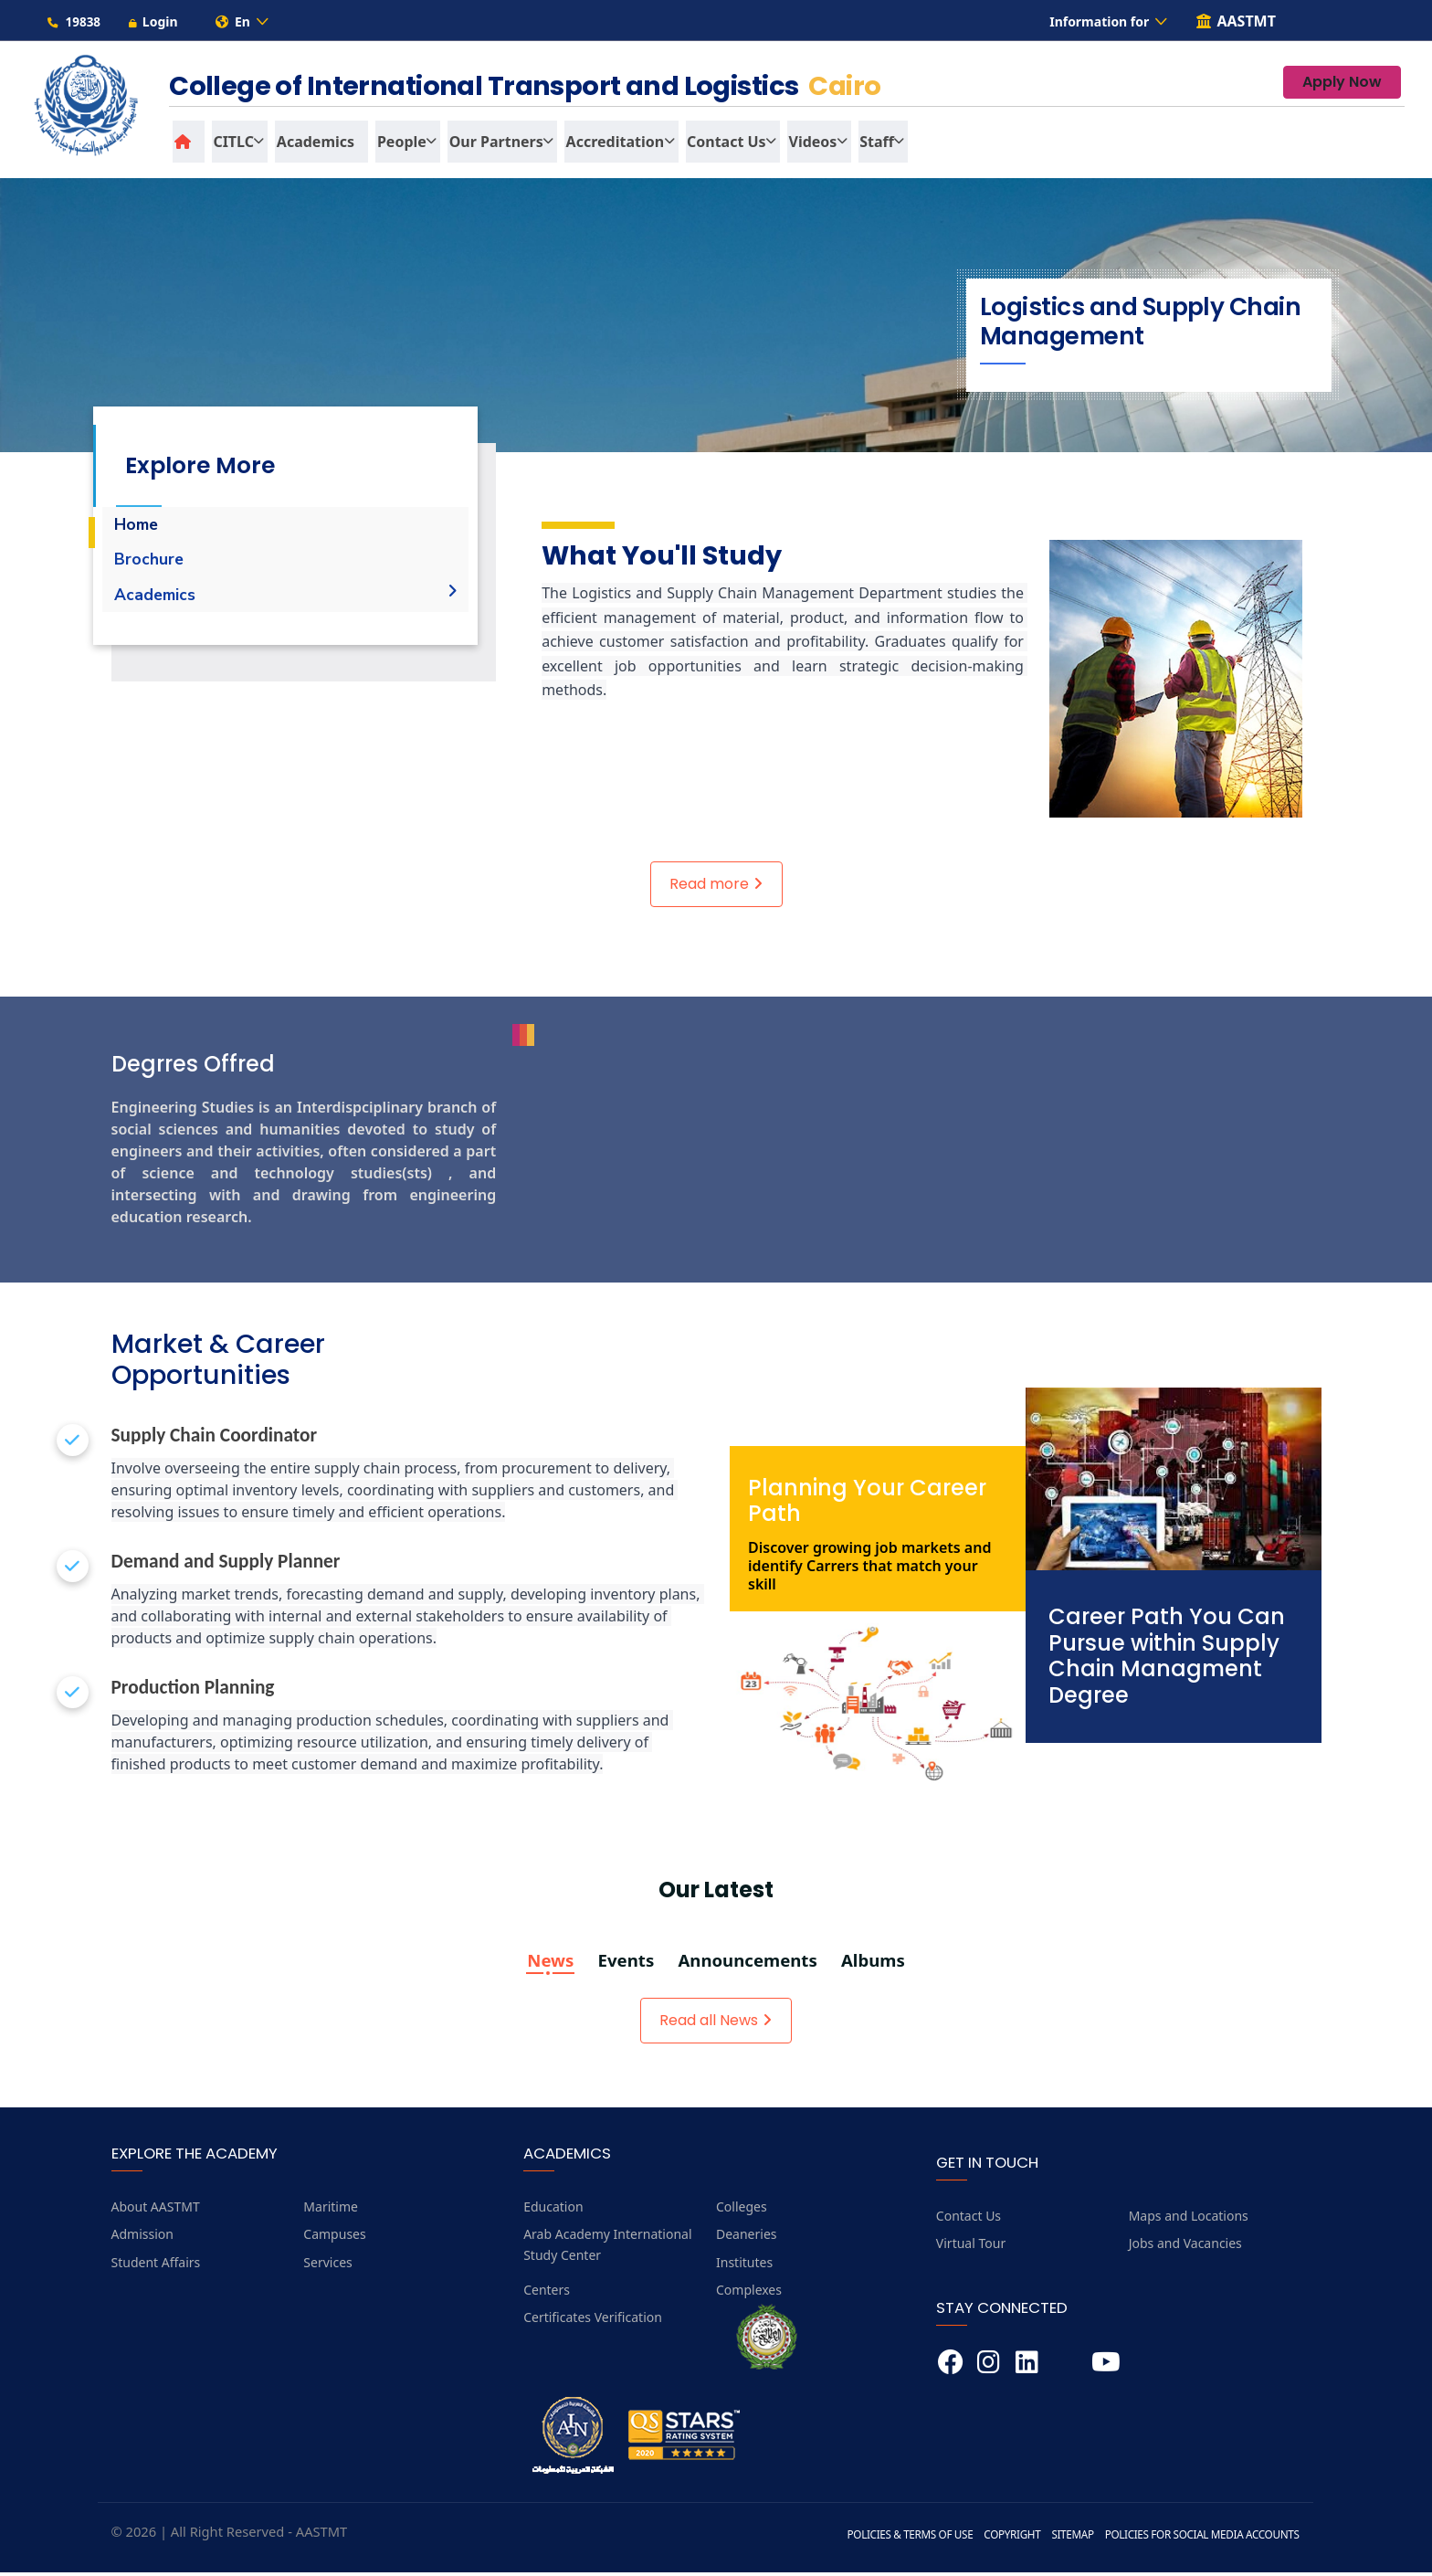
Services (327, 2266)
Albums (877, 1965)
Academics (311, 145)
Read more (716, 887)
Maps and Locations (1188, 2219)
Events (624, 1965)
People (395, 145)
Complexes (749, 2293)
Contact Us (968, 2219)
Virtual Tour (971, 2246)
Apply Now (1342, 86)
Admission (142, 2237)
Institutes (744, 2266)
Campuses (334, 2237)
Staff (862, 145)
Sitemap (1068, 2538)
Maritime (330, 2210)
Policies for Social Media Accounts (1199, 2538)
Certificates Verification (592, 2321)
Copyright (1006, 2538)
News (546, 1965)
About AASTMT (155, 2210)
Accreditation (605, 145)
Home (137, 528)
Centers (546, 2293)
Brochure (149, 564)
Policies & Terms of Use (902, 2538)
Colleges (741, 2210)
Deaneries (746, 2237)
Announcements (748, 1965)
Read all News (716, 2023)
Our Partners (488, 145)
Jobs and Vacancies (1185, 2246)
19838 (74, 23)
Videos (799, 145)
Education (553, 2210)
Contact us (715, 145)
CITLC (230, 145)
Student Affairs (156, 2266)
